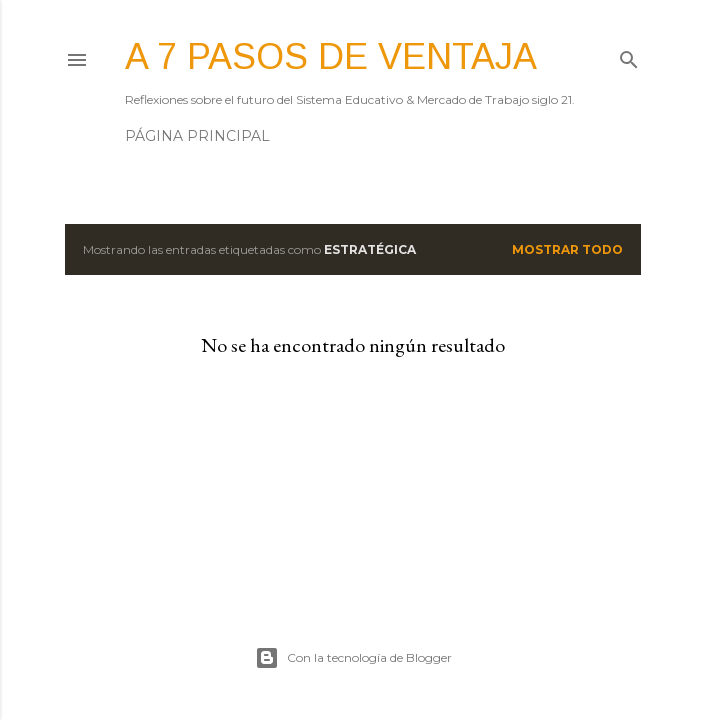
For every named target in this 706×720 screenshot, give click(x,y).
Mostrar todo (567, 249)
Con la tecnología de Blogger (353, 658)
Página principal (197, 136)
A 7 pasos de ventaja (331, 56)
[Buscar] (629, 55)
